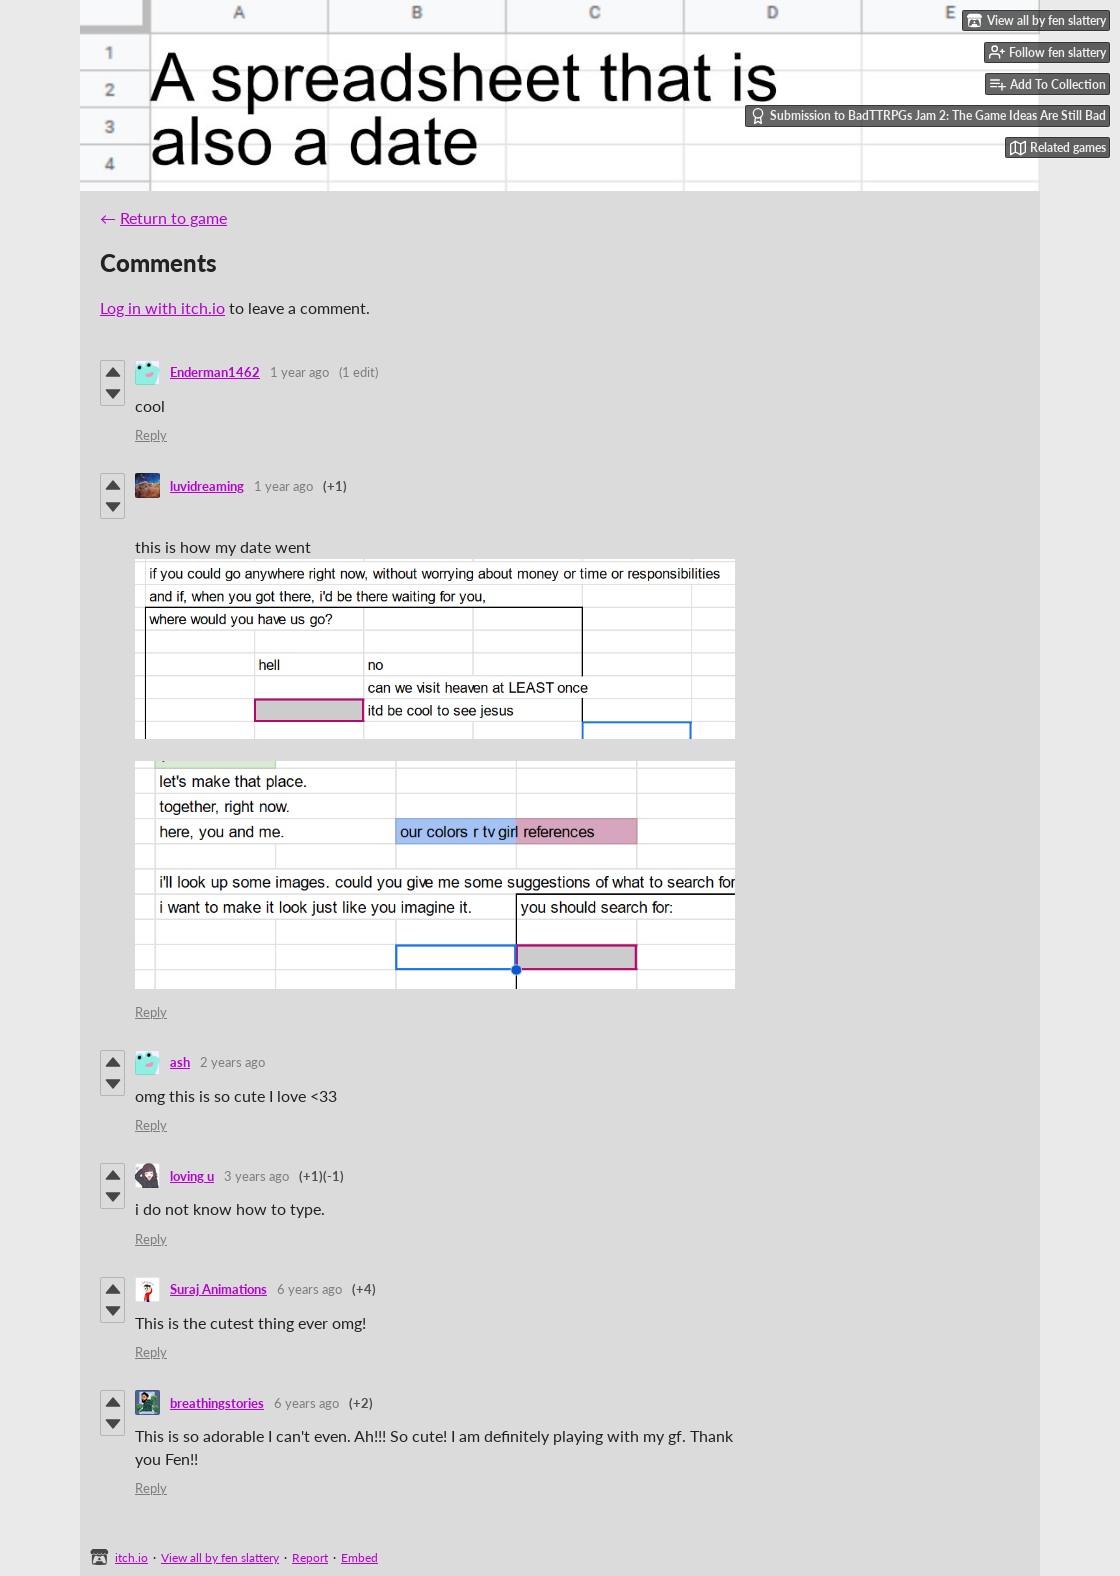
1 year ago (299, 372)
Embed (359, 1557)
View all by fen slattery (220, 1557)
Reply (151, 435)
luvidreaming (207, 486)
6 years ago (309, 1289)
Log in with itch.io (162, 307)
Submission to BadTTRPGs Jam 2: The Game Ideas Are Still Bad (928, 116)
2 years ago (232, 1062)
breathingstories (217, 1403)
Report (310, 1557)
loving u (192, 1176)
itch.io (131, 1557)
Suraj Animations (218, 1289)
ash (180, 1062)
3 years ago (256, 1176)
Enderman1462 (215, 372)
